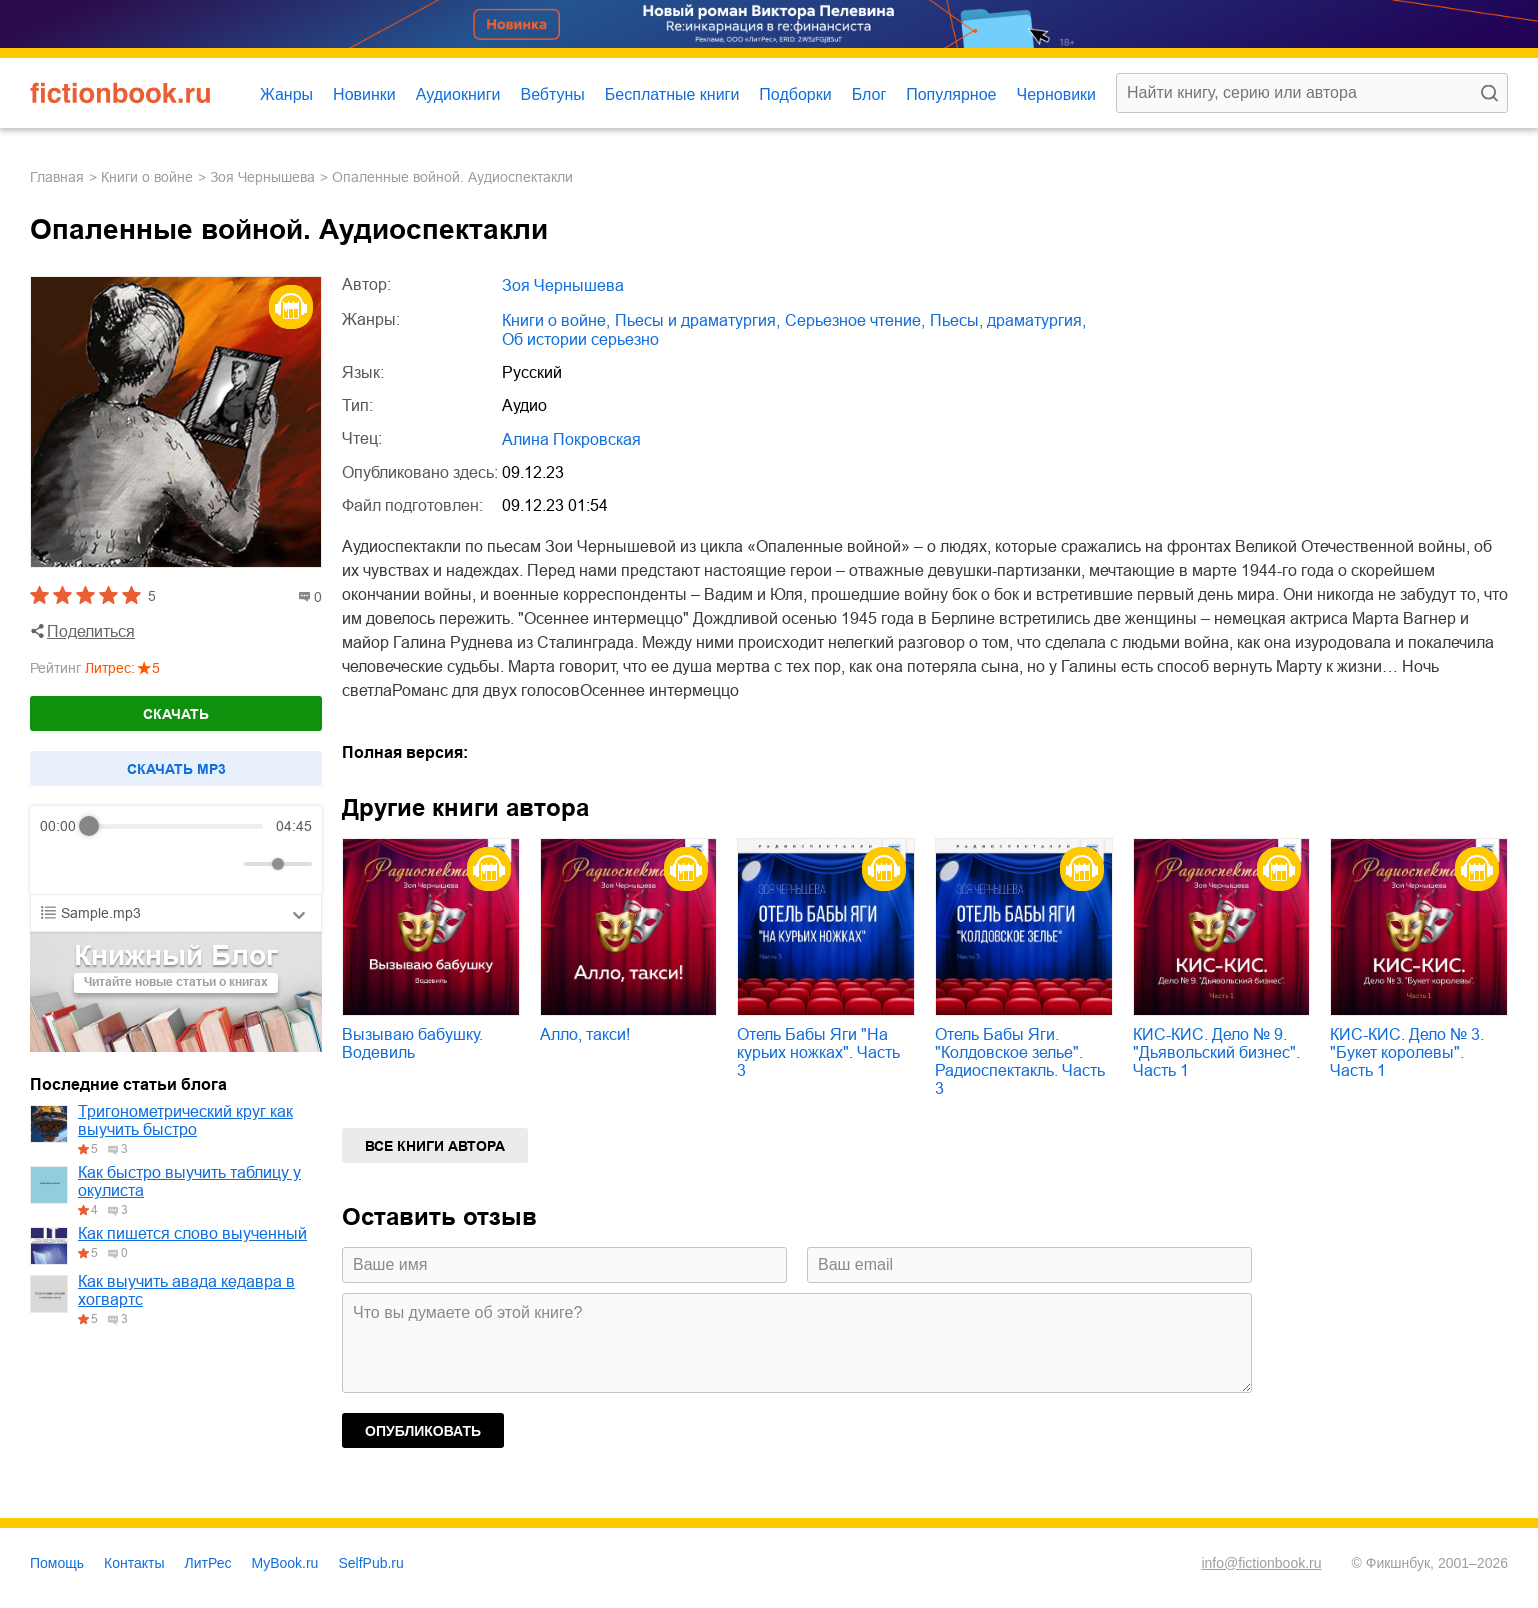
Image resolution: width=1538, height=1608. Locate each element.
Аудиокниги (458, 94)
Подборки (795, 94)
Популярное (951, 94)
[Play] (104, 864)
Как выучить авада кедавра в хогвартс (186, 1290)
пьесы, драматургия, (1008, 320)
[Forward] (147, 864)
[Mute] (225, 864)
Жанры (286, 94)
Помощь (57, 1563)
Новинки (364, 94)
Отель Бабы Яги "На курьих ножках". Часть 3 (818, 1052)
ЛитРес (208, 1563)
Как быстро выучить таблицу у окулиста (189, 1181)
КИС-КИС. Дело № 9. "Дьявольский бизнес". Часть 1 (1216, 1052)
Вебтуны (552, 94)
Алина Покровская (571, 439)
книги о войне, (556, 320)
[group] (176, 850)
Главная (57, 177)
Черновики (1056, 94)
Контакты (134, 1563)
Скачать (176, 714)
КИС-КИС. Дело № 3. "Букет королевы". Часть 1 (1407, 1052)
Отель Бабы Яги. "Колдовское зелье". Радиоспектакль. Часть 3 (1020, 1061)
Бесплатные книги (672, 94)
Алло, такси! (585, 1034)
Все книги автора (435, 1146)
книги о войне (147, 177)
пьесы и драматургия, (697, 320)
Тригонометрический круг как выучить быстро (185, 1120)
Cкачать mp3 (176, 769)
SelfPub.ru (370, 1563)
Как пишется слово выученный (192, 1233)
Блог (869, 94)
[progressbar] (176, 826)
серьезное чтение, (855, 320)
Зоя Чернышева (262, 177)
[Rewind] (60, 864)
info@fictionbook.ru (1261, 1563)
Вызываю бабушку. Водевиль (412, 1043)
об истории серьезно (580, 339)
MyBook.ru (285, 1563)
